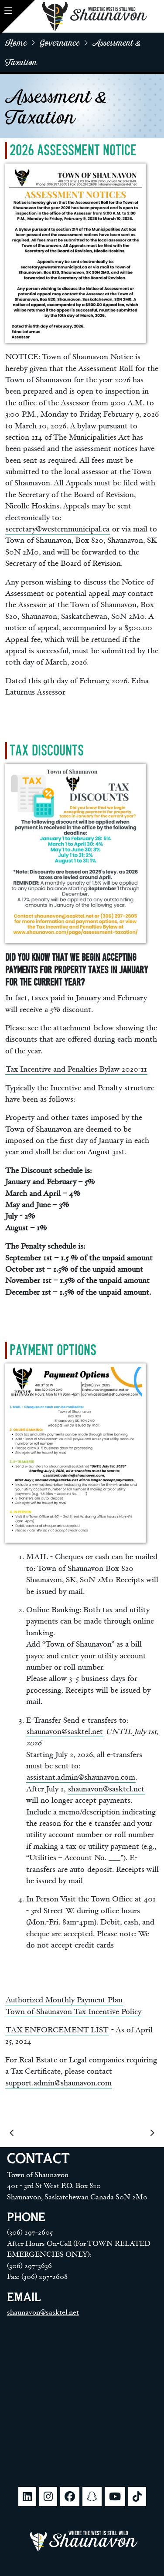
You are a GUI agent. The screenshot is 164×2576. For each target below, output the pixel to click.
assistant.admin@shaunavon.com (81, 1777)
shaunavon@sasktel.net (65, 1732)
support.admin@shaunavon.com (59, 2083)
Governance (60, 42)
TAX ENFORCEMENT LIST (57, 2030)
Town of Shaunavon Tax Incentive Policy (73, 2012)
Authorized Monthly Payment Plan (64, 2000)
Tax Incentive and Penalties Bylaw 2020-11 (76, 1069)
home (16, 42)
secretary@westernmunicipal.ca (57, 529)
